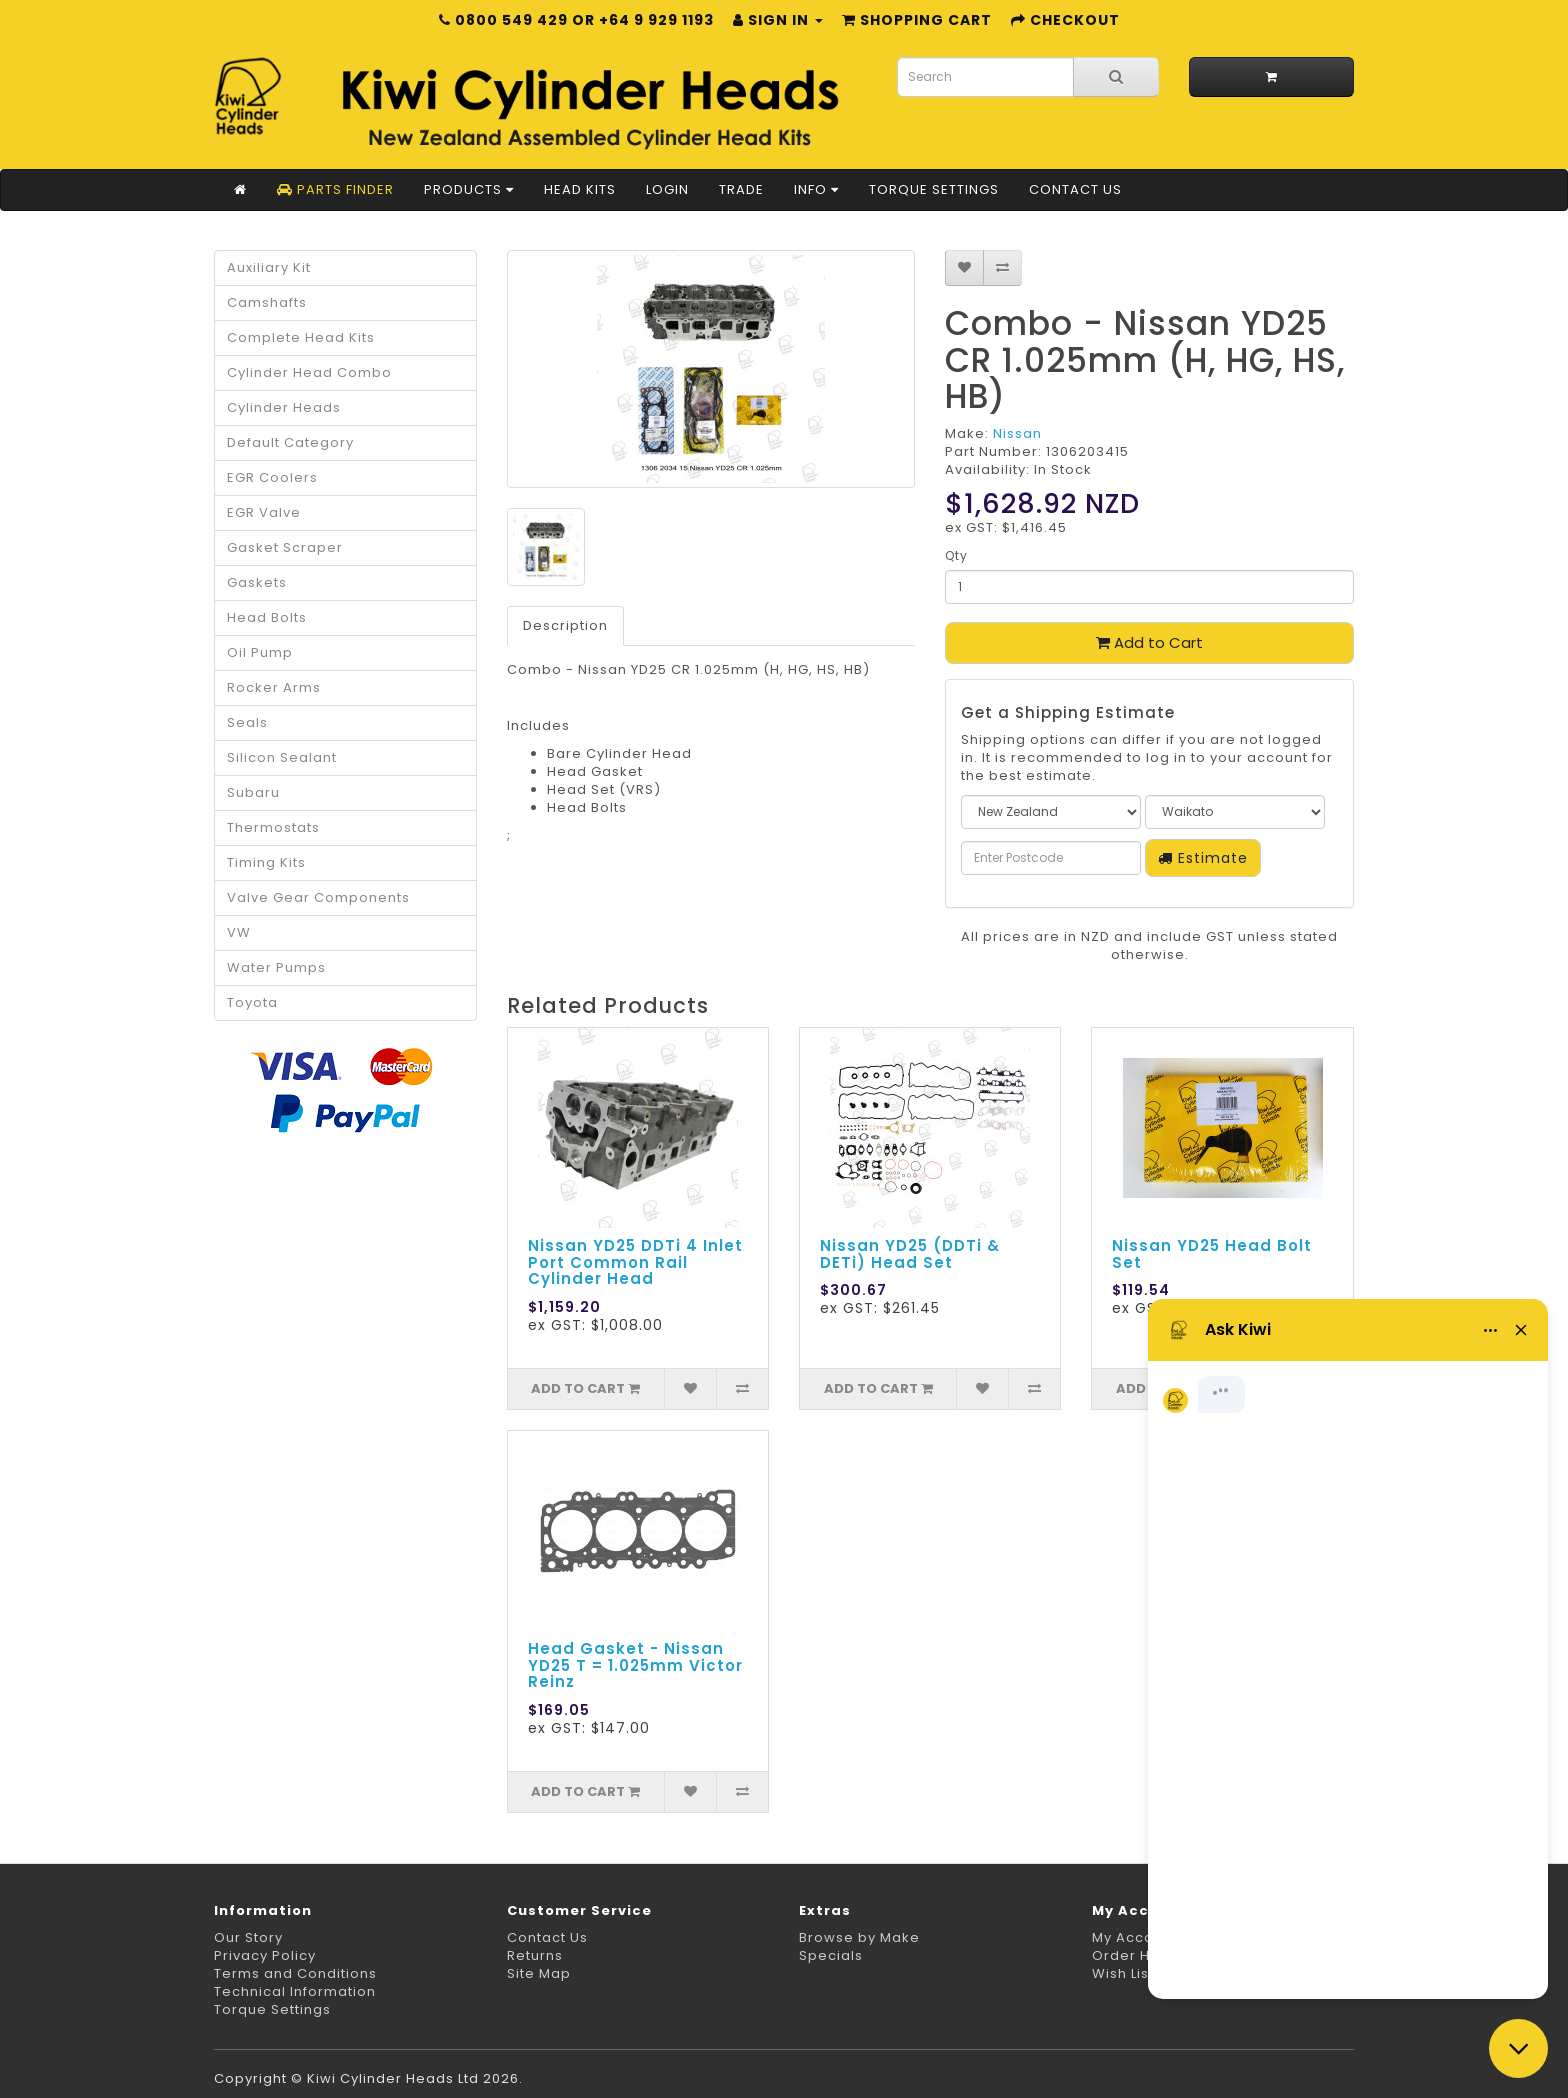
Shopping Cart (917, 20)
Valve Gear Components (318, 897)
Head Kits (580, 189)
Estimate (1203, 858)
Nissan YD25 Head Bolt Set (1212, 1254)
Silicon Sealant (282, 757)
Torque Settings (934, 189)
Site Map (539, 1973)
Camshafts (267, 302)
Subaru (253, 792)
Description (565, 625)
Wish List (1123, 1973)
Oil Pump (260, 652)
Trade (741, 189)
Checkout (1065, 20)
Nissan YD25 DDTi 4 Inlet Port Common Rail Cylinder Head (635, 1262)
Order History (1141, 1955)
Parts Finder (335, 189)
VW (239, 932)
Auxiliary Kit (269, 267)
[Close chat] (1518, 2048)
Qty (956, 555)
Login (667, 189)
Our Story (248, 1937)
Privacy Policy (265, 1955)
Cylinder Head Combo (309, 372)
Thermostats (273, 827)
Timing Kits (266, 862)
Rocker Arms (274, 687)
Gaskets (257, 582)
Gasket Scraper (285, 547)
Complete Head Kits (301, 337)
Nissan (1017, 433)
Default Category (290, 442)
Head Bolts (267, 617)
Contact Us (1075, 189)
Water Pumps (276, 967)
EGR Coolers (272, 477)
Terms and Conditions (295, 1973)
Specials (831, 1955)
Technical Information (295, 1991)
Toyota (252, 1002)
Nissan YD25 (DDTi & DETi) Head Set (910, 1254)
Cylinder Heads (284, 407)
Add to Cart (1149, 642)
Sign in (778, 20)
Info (816, 189)
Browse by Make (859, 1937)
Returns (535, 1955)
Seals (247, 722)
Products (469, 189)
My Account (1134, 1937)
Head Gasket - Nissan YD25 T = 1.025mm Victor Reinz (635, 1665)
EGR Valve (264, 512)
